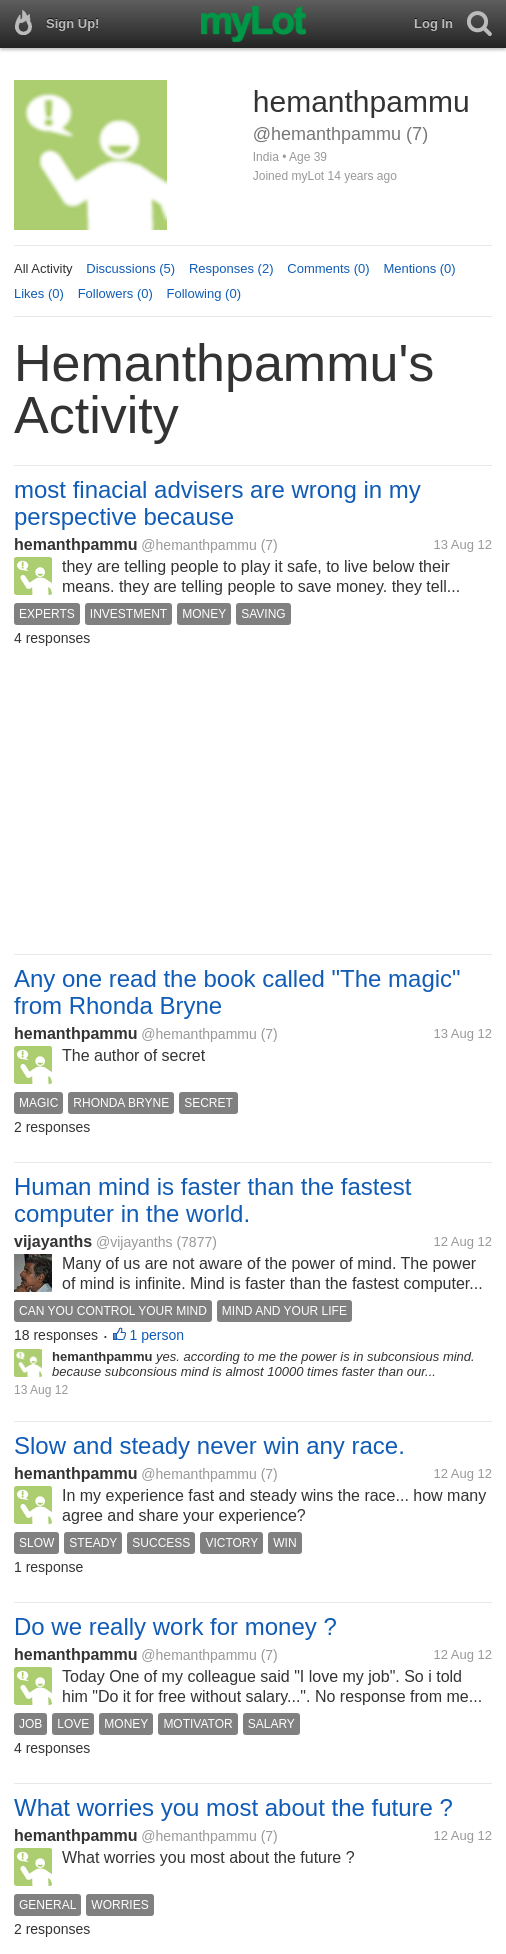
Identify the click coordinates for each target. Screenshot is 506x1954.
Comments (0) (328, 268)
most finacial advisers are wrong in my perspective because (217, 503)
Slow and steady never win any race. (209, 1445)
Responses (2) (231, 268)
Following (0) (204, 293)
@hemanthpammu (198, 545)
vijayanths (53, 1241)
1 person (157, 1335)
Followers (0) (115, 293)
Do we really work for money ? (175, 1626)
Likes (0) (39, 293)
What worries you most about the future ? (233, 1807)
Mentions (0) (419, 268)
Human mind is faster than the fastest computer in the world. (213, 1200)
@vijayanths (134, 1242)
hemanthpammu (76, 544)
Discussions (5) (130, 268)
